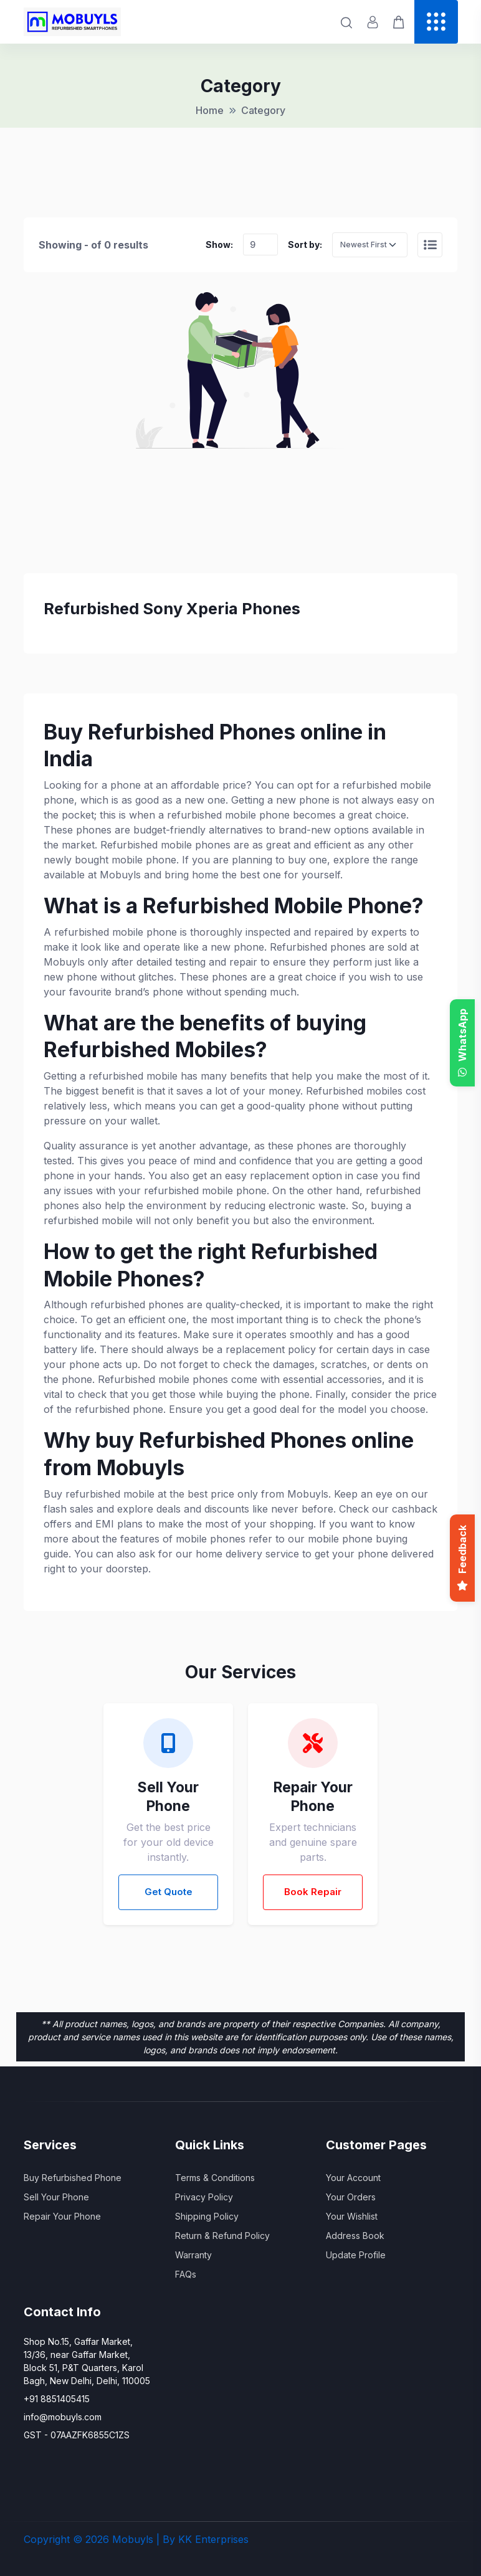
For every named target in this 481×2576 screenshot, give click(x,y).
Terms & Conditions (215, 2177)
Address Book (355, 2235)
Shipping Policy (207, 2216)
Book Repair (312, 1892)
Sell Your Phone (56, 2197)
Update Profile (356, 2255)
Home (210, 110)
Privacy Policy (204, 2197)
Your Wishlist (352, 2216)
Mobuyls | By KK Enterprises (180, 2539)
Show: (219, 244)
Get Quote (169, 1892)
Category (263, 110)
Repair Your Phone (62, 2216)
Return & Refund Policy (222, 2235)
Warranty (193, 2255)
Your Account (353, 2177)
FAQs (185, 2274)
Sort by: (305, 244)
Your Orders (351, 2197)
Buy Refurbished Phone (72, 2177)
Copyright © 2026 (66, 2539)
